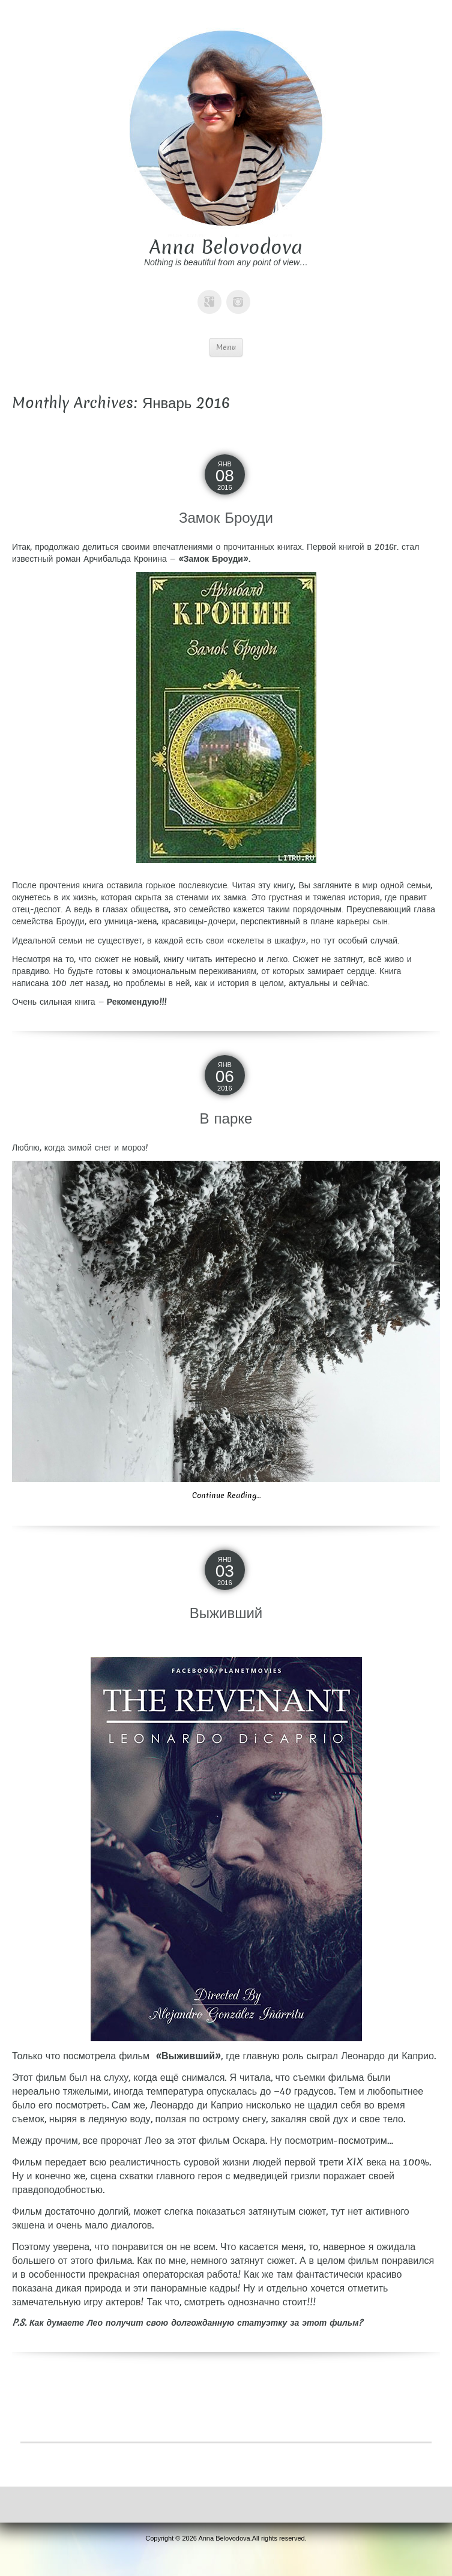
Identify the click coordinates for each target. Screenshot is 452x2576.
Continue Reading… (226, 1495)
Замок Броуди (226, 517)
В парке (226, 1118)
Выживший (226, 1613)
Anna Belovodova (226, 247)
